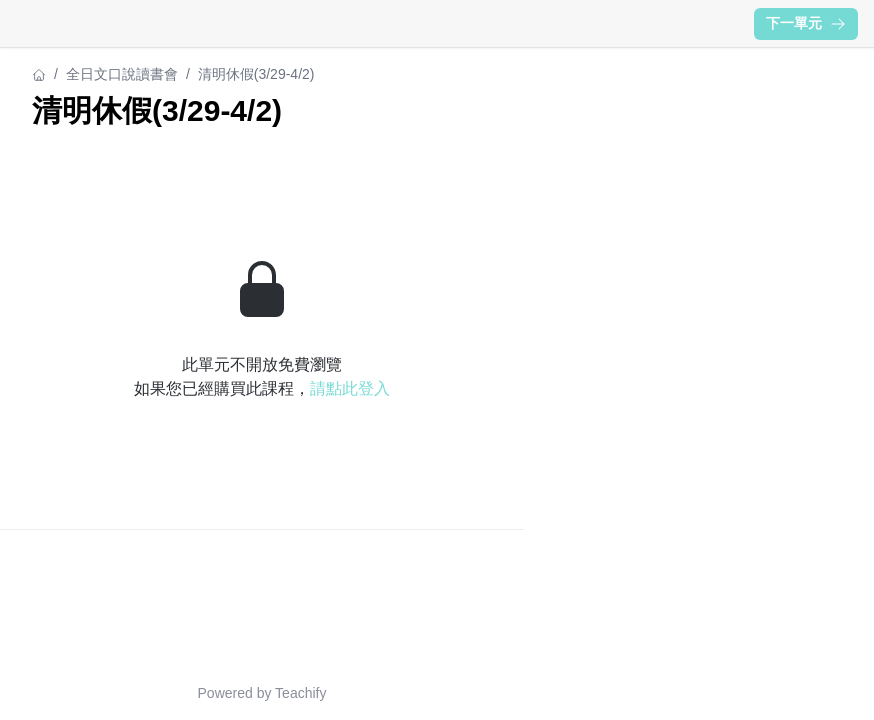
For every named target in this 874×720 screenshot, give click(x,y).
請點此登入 (350, 388)
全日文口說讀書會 (122, 74)
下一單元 (806, 23)
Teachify (300, 693)
